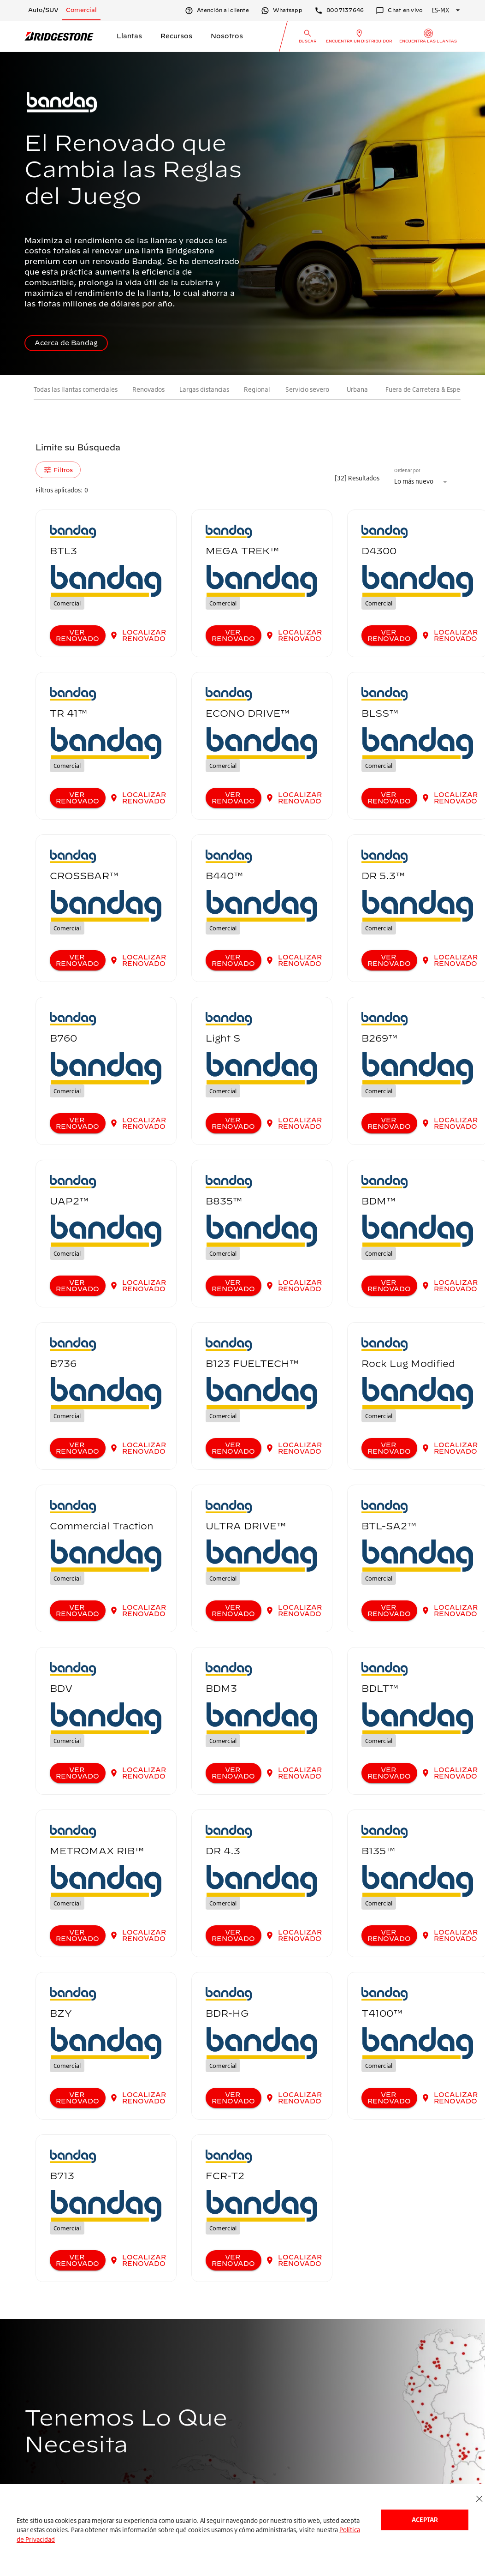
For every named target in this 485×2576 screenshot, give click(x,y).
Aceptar (425, 2519)
